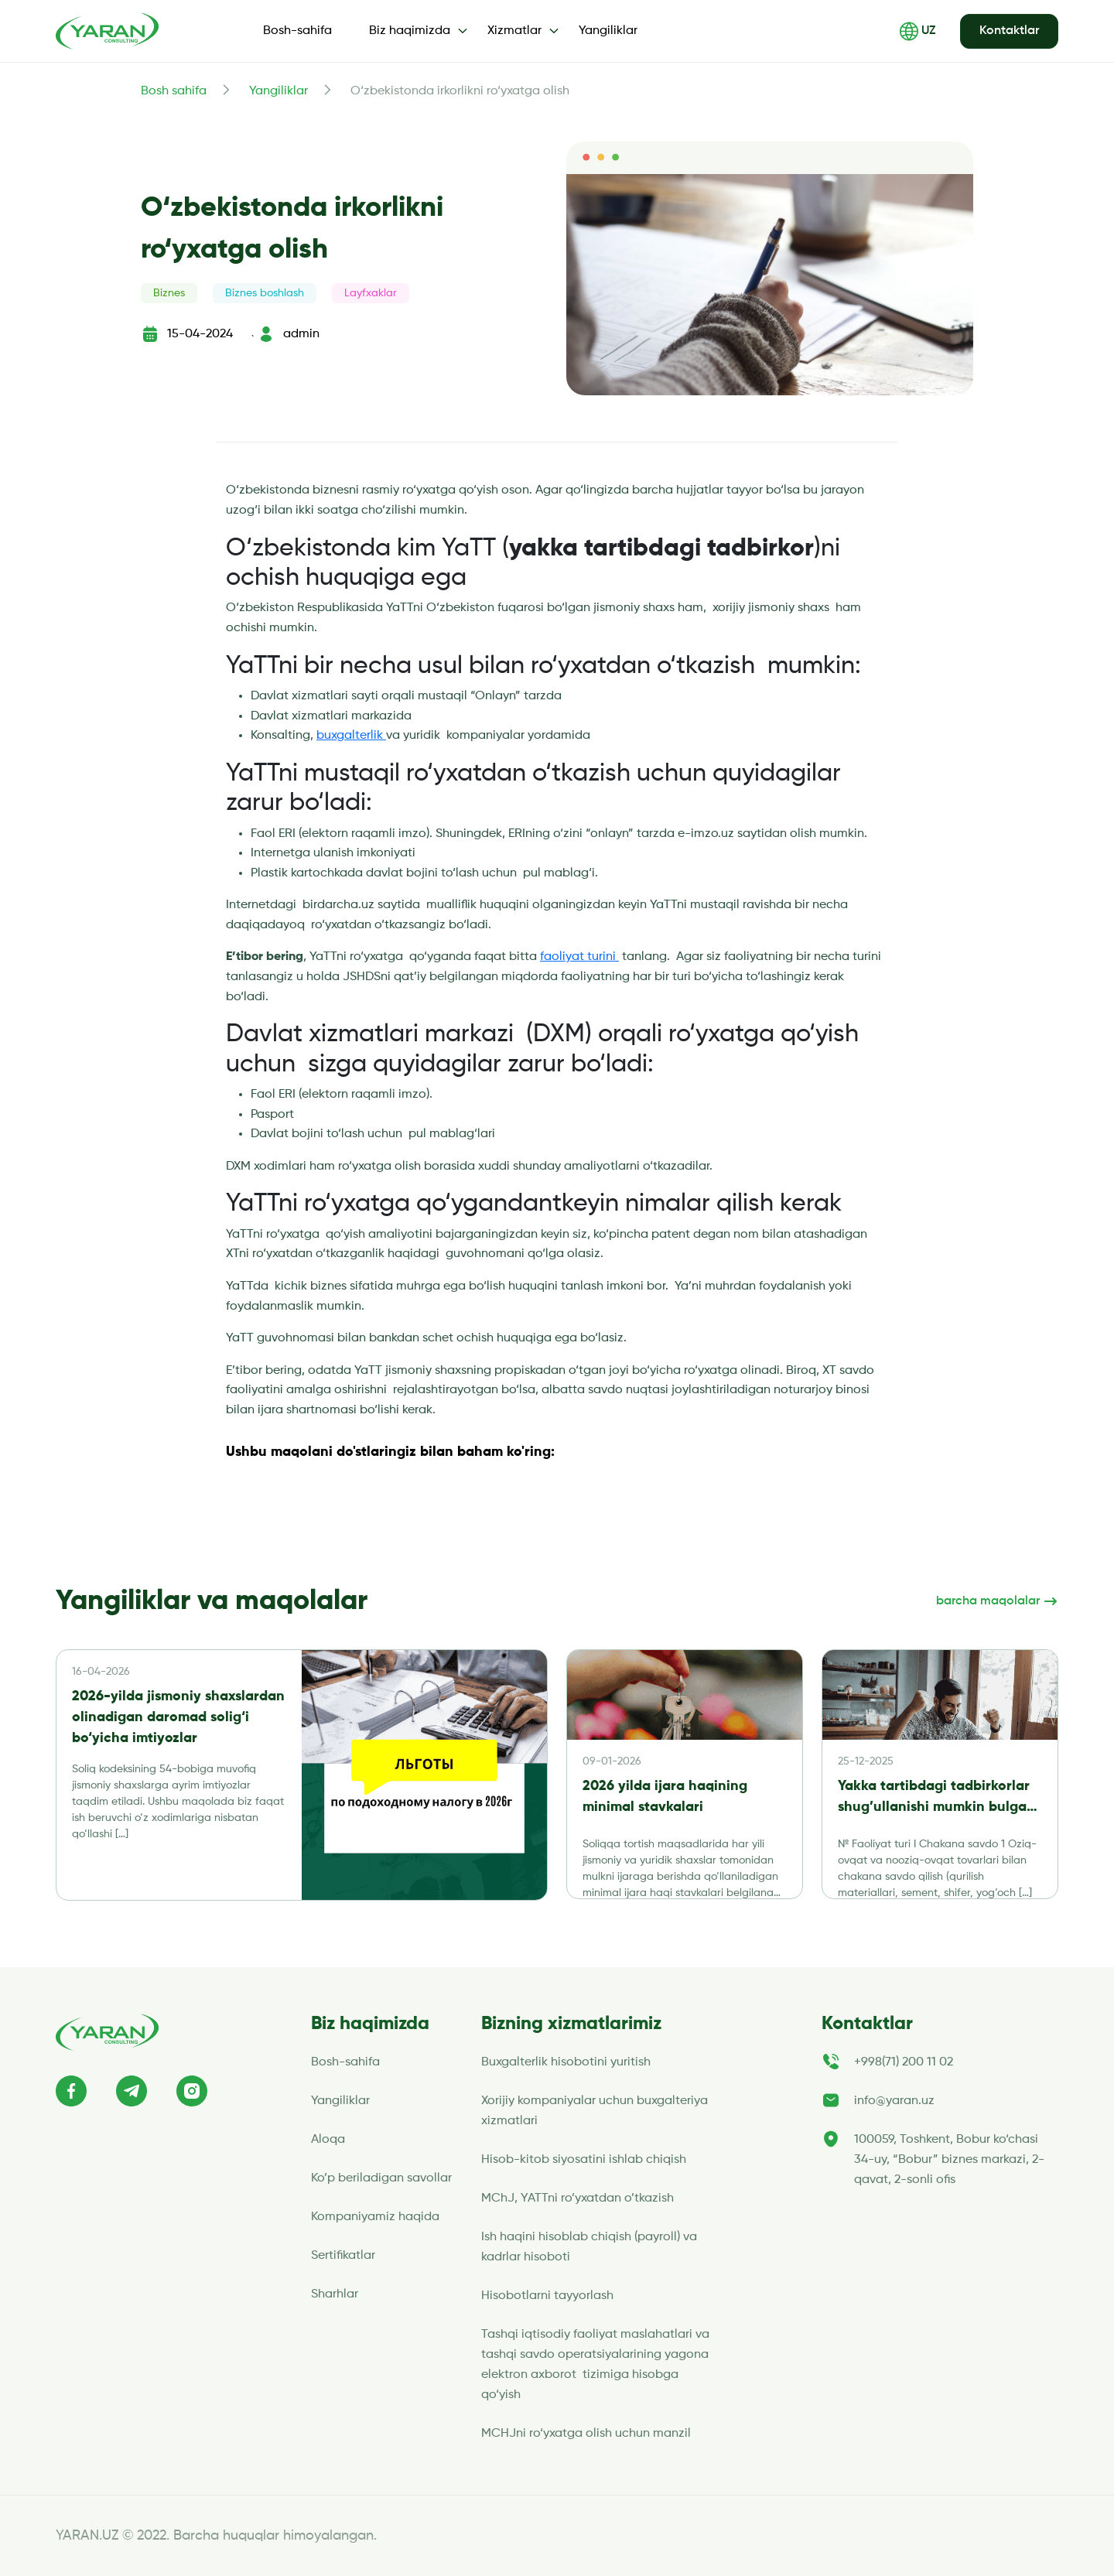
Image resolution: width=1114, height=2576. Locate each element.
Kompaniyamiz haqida (375, 2217)
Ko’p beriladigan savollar (381, 2178)
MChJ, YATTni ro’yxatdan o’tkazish (577, 2198)
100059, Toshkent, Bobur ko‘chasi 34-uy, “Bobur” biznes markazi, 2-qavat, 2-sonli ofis (949, 2160)
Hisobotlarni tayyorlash (547, 2296)
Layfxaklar (370, 293)
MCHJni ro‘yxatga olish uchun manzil (587, 2433)
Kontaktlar (1009, 31)
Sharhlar (334, 2294)
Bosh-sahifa (297, 31)
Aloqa (328, 2140)
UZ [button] (917, 31)
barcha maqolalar (997, 1601)
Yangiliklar (608, 31)
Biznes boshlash (264, 293)
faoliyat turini (579, 957)
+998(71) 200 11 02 (903, 2062)
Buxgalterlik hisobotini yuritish (566, 2062)
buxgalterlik (351, 735)
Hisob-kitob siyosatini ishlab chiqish (583, 2160)
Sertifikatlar (343, 2256)
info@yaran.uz (894, 2101)
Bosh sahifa (174, 91)
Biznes (169, 293)
